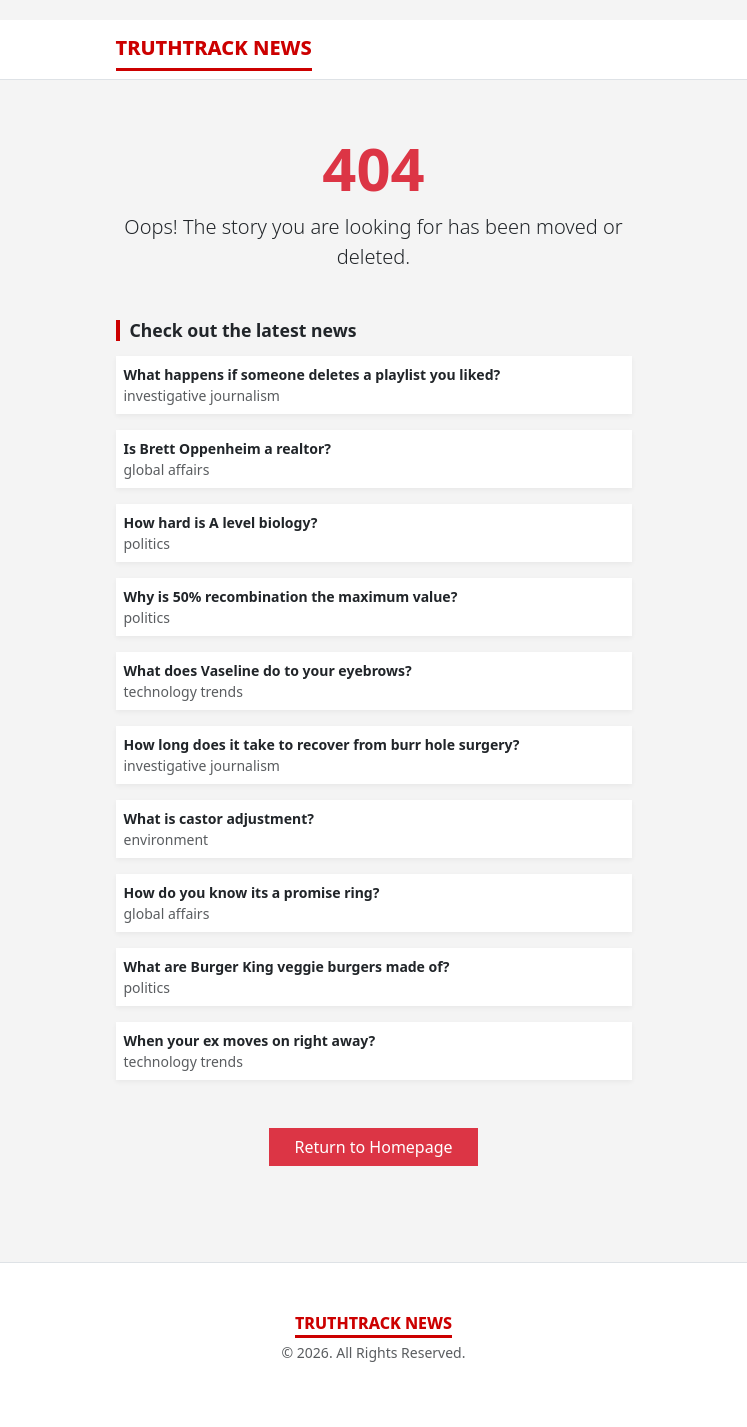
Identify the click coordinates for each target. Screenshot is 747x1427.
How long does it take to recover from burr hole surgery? (322, 744)
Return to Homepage (373, 1147)
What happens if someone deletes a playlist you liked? (312, 374)
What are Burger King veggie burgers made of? (287, 966)
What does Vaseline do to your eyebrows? (268, 670)
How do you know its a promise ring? (252, 892)
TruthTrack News (214, 47)
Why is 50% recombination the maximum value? (291, 596)
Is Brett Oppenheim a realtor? (227, 448)
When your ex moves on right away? (250, 1040)
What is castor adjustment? (219, 818)
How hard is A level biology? (221, 522)
